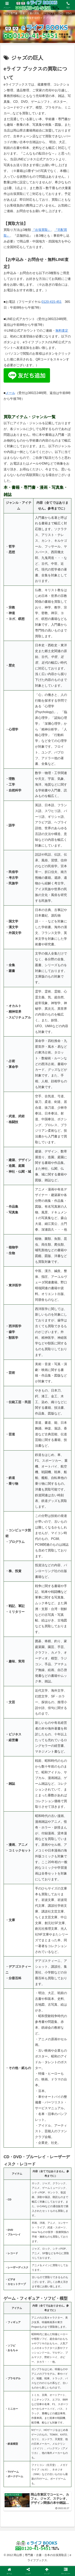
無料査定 (61, 330)
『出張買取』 (41, 229)
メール (10, 393)
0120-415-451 (52, 301)
